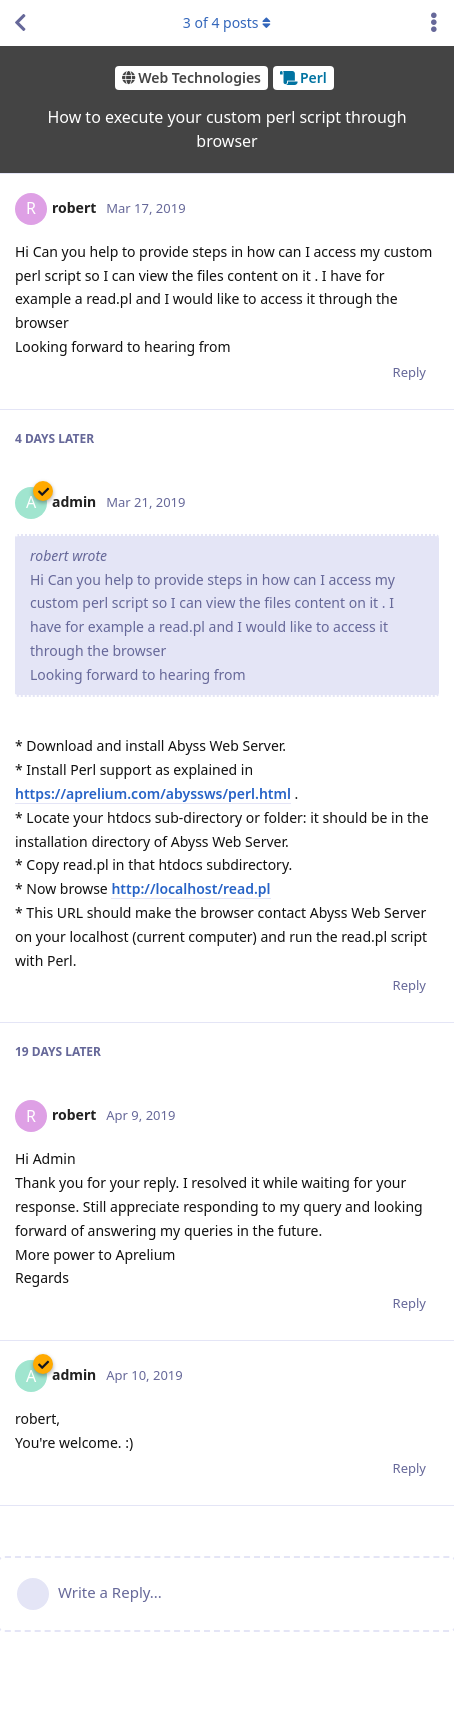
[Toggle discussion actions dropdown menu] (434, 23)
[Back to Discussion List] (20, 23)
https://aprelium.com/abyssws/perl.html (153, 793)
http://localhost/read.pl (190, 888)
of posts (227, 22)
